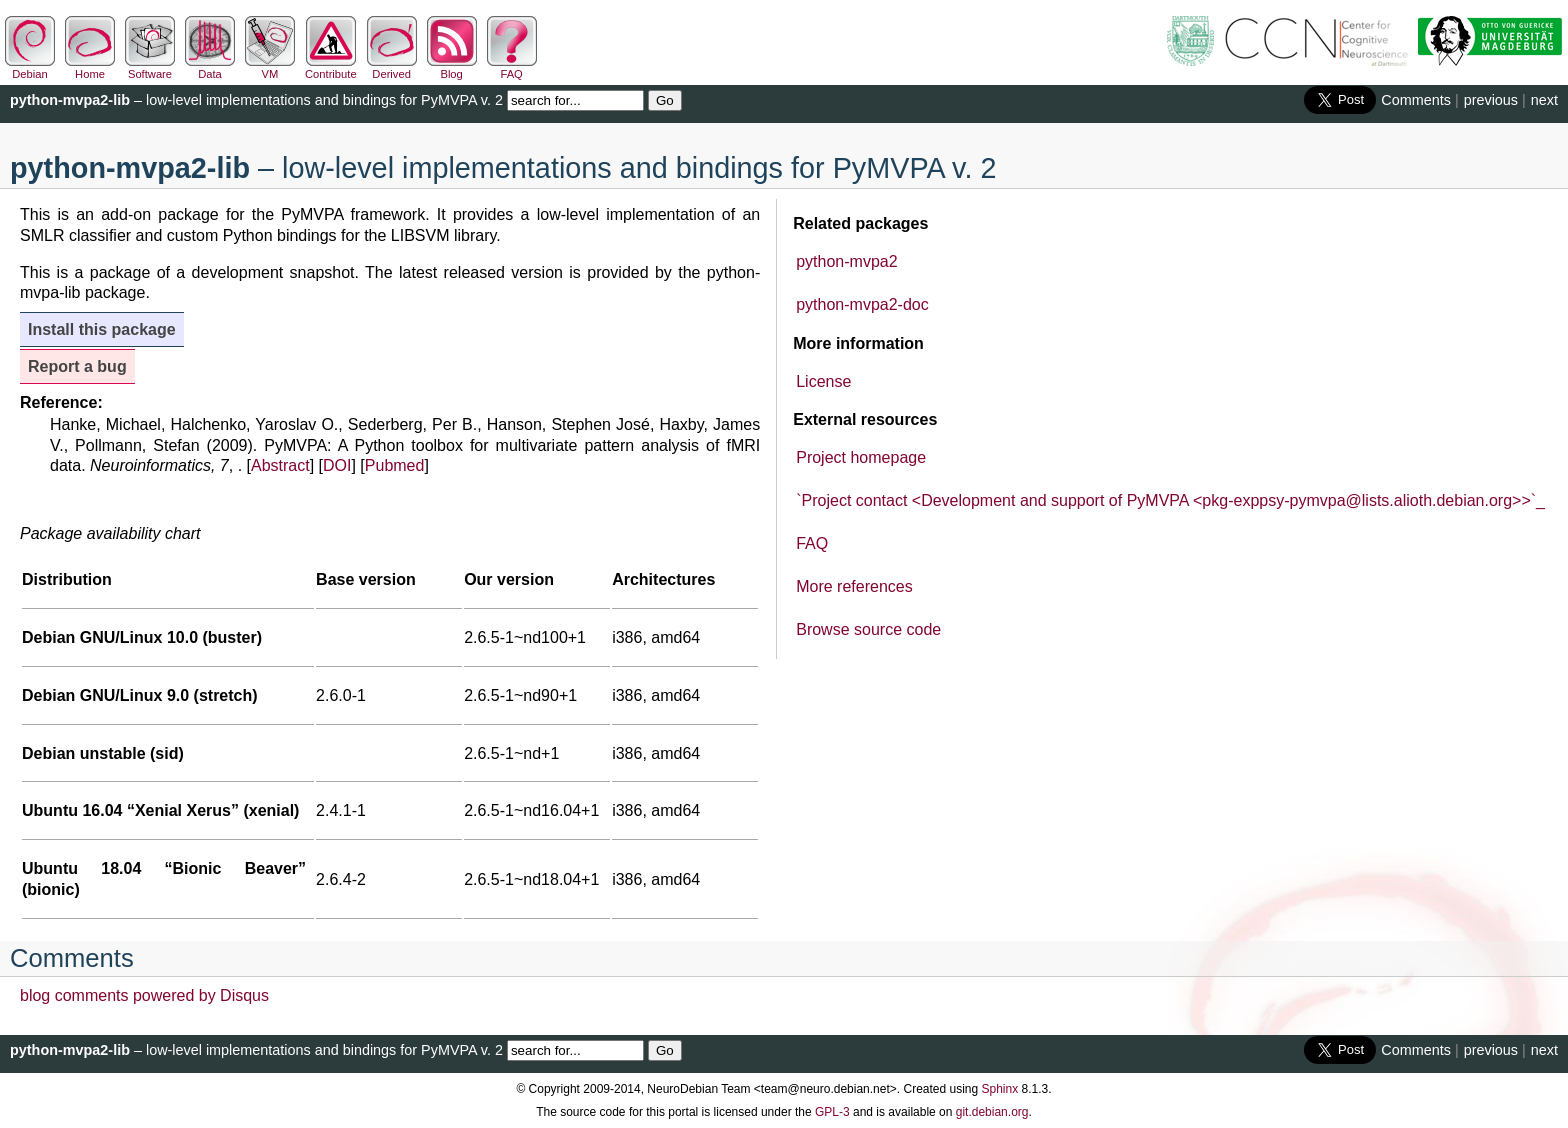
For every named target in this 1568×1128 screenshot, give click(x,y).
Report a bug (77, 366)
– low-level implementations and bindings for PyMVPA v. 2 (256, 100)
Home (90, 68)
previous (1491, 100)
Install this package (102, 329)
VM (270, 68)
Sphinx (1000, 1089)
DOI (337, 465)
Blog (452, 68)
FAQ (512, 68)
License (823, 381)
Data (210, 68)
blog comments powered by (144, 995)
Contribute (331, 68)
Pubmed (395, 465)
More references (854, 586)
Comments (1416, 100)
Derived (392, 68)
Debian (30, 68)
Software (150, 68)
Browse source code (868, 629)
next (1544, 100)
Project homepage (861, 457)
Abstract (280, 465)
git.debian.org (992, 1112)
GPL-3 (832, 1112)
